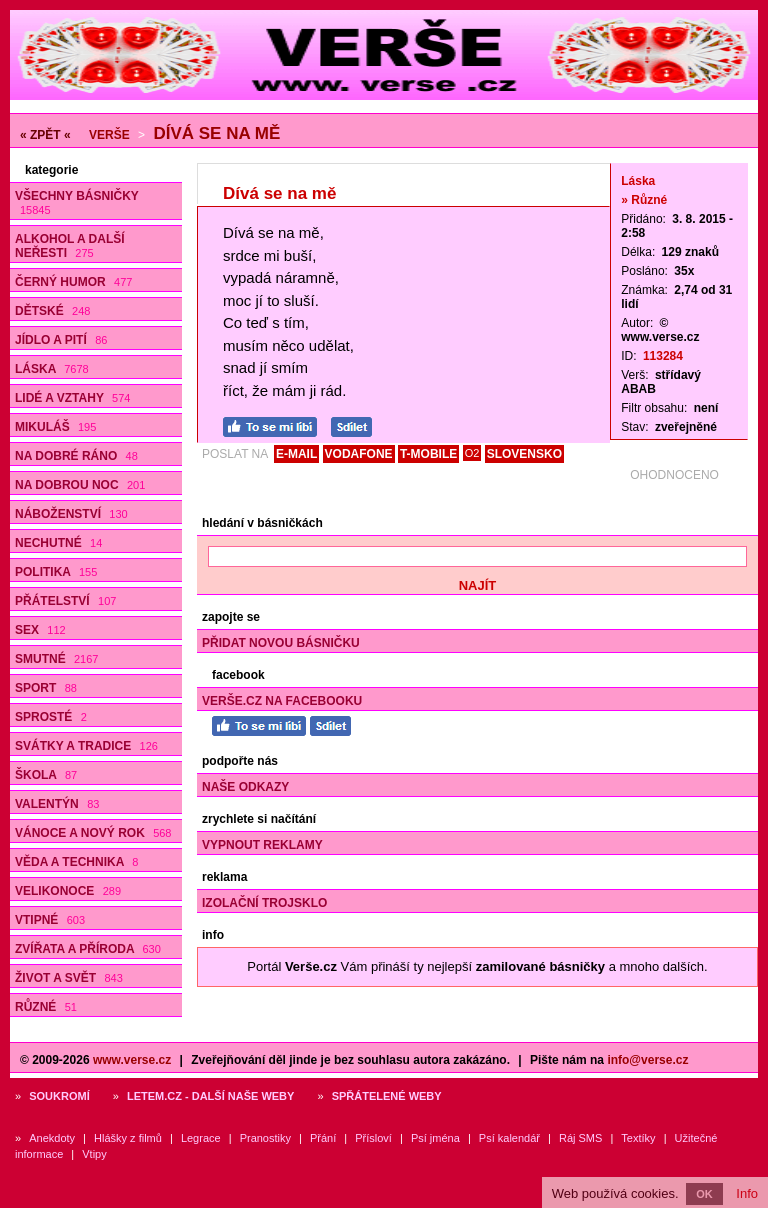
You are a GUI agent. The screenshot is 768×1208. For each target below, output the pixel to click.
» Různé (644, 200)
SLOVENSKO (524, 454)
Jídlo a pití (61, 340)
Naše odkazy (245, 787)
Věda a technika (76, 862)
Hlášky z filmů (128, 1138)
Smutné (56, 659)
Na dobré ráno (76, 456)
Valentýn (57, 804)
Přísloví (373, 1138)
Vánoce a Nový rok (93, 833)
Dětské (52, 311)
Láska (52, 369)
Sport (46, 688)
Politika (56, 572)
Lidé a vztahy (72, 398)
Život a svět (69, 978)
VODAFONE (359, 454)
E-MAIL (296, 454)
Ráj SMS (580, 1138)
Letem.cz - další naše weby (210, 1096)
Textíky (638, 1138)
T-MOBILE (428, 454)
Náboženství (71, 514)
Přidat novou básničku (281, 643)
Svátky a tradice (86, 746)
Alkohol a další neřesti (70, 246)
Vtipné (50, 920)
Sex (40, 630)
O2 (472, 453)
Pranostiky (265, 1138)
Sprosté (51, 717)
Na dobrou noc (80, 485)
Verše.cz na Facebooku (282, 701)
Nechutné (58, 543)
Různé (46, 1007)
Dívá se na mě (216, 133)
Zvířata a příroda (88, 949)
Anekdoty (52, 1138)
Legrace (201, 1138)
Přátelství (65, 601)
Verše (109, 135)
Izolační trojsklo (264, 903)
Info (747, 1193)
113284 (663, 356)
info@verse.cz (647, 1060)
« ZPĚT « (45, 135)
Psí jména (435, 1138)
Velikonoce (68, 891)
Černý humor (73, 282)
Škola (46, 775)
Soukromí (59, 1096)
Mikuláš (55, 427)
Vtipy (94, 1154)
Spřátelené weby (387, 1096)
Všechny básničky (77, 202)
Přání (323, 1138)
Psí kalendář (509, 1138)
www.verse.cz (132, 1060)
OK (704, 1194)
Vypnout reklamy (262, 845)
